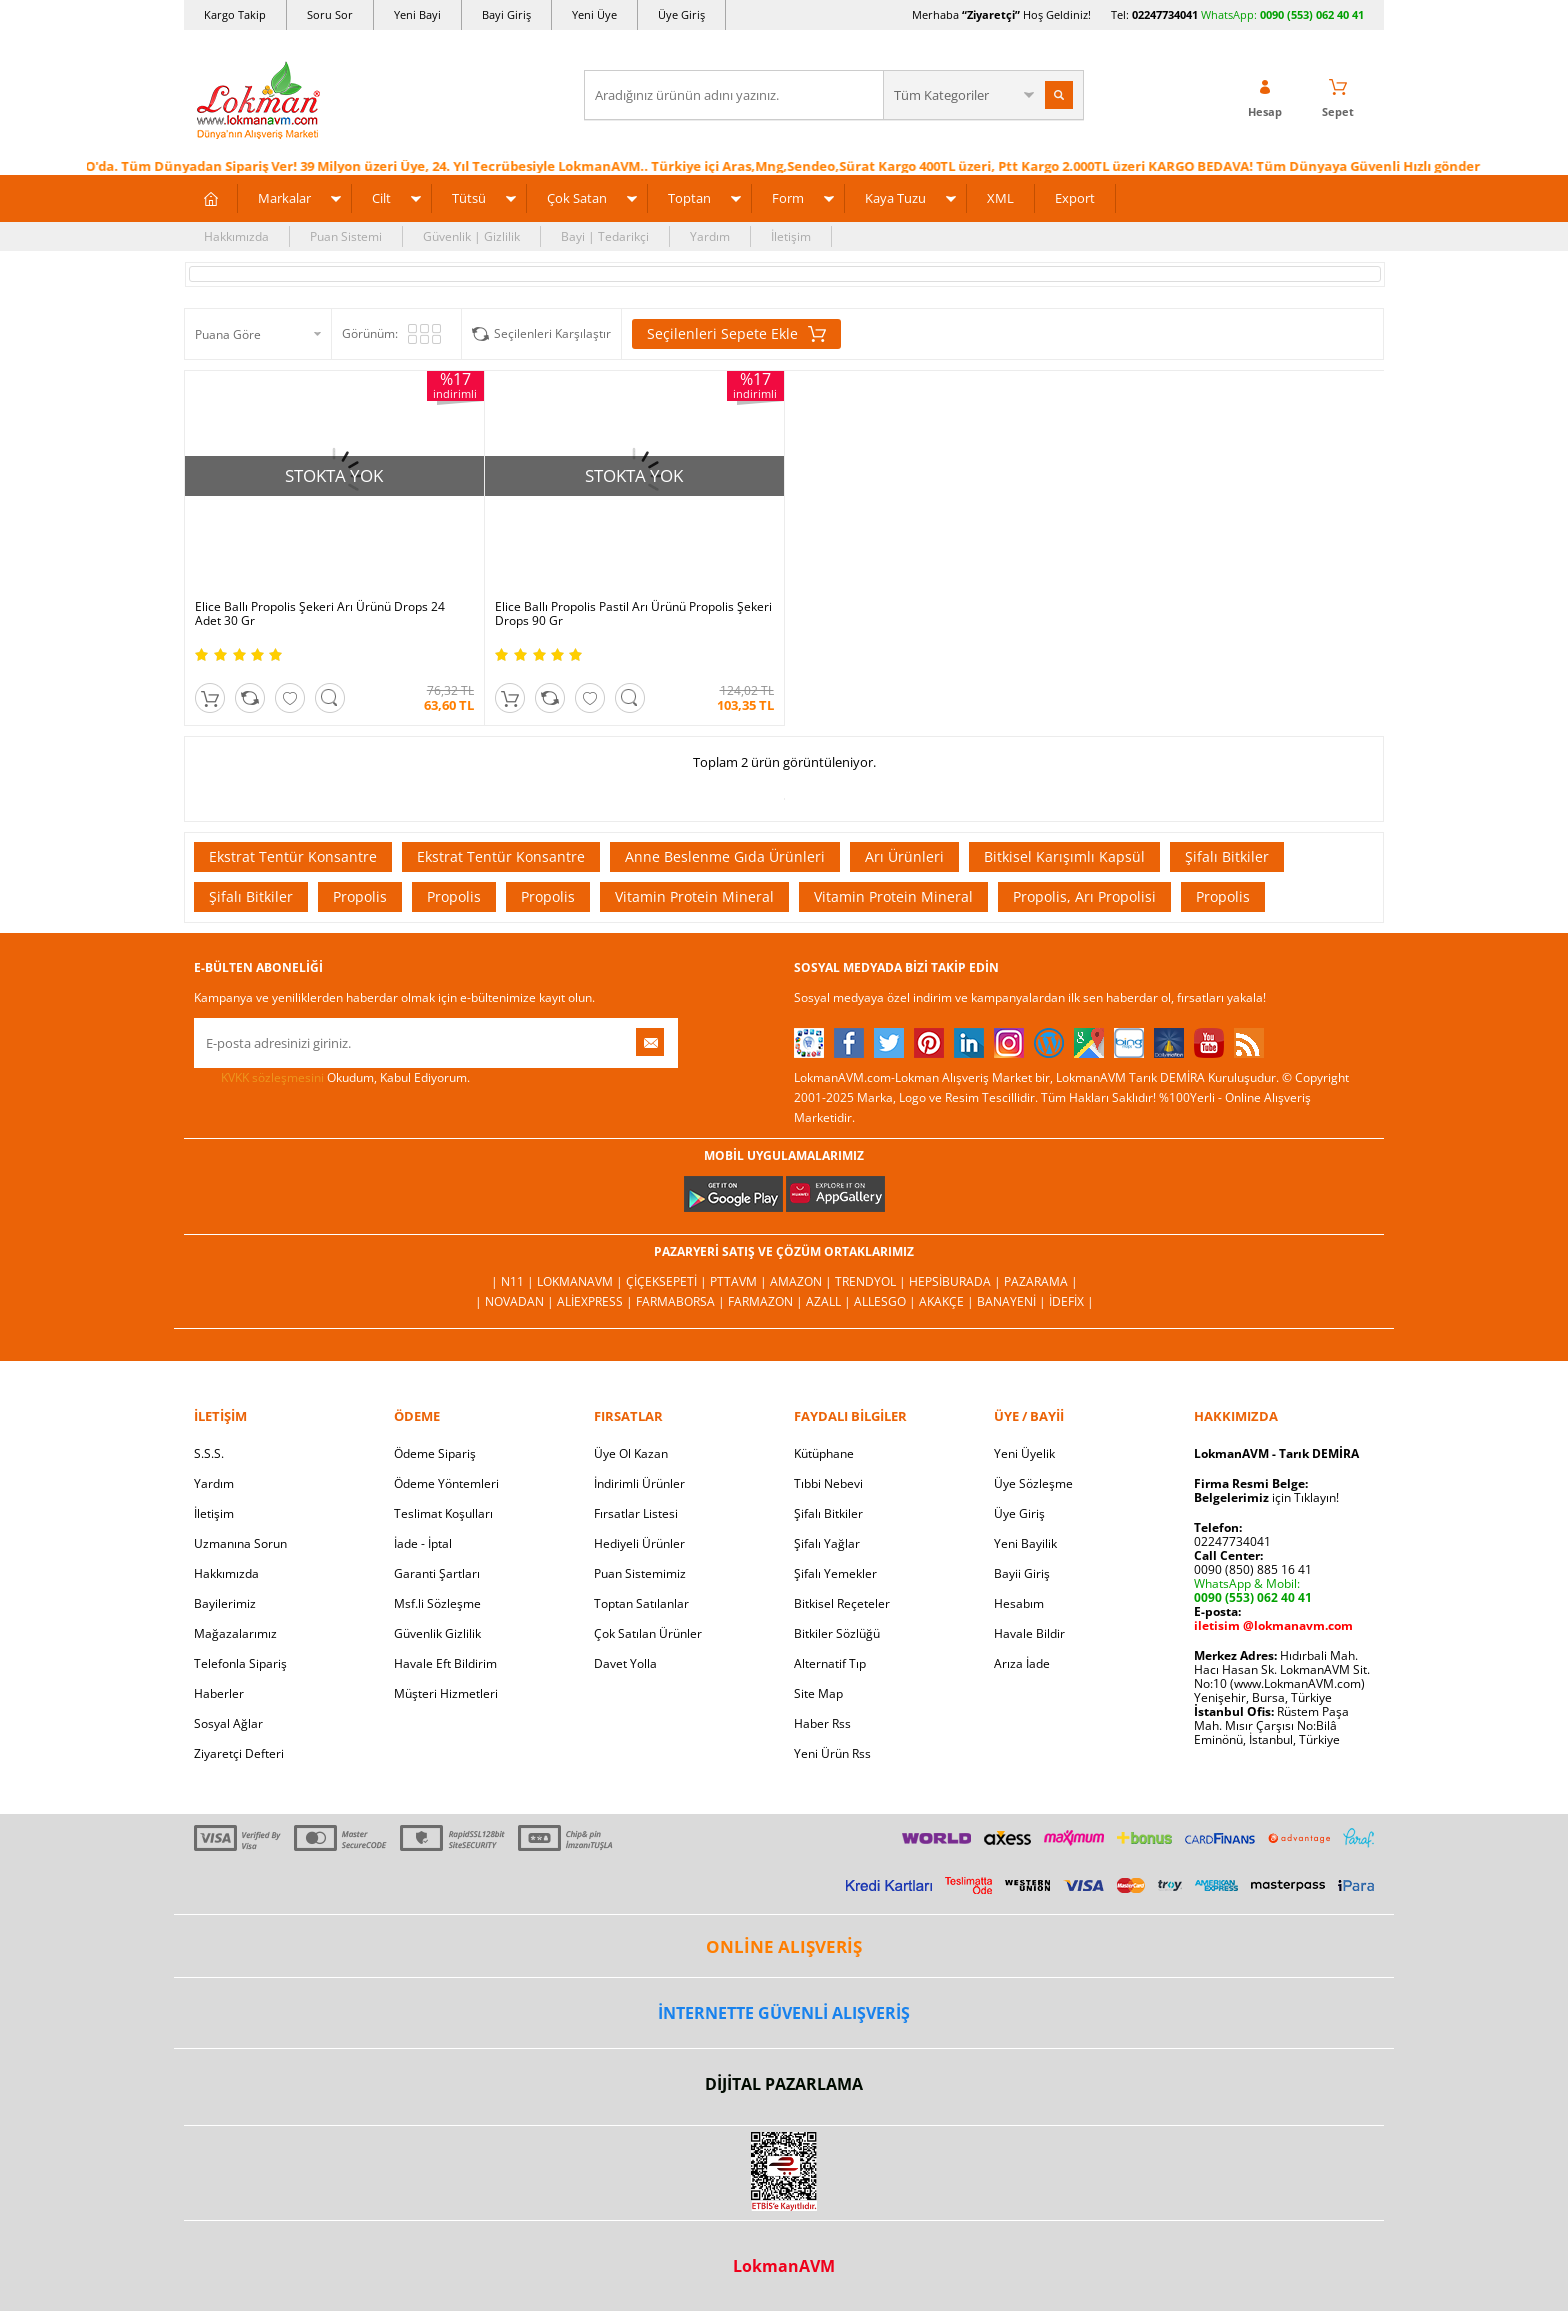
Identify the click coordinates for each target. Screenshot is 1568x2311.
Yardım (710, 236)
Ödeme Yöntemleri (446, 1483)
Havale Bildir (1029, 1633)
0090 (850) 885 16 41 (1253, 1569)
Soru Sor (330, 14)
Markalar (284, 198)
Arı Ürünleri (904, 856)
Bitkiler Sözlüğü (837, 1633)
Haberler (219, 1693)
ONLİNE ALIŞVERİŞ (784, 1946)
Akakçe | (948, 1301)
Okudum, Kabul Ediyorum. (332, 1078)
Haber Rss (822, 1723)
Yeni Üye (594, 14)
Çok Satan (577, 198)
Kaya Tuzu (895, 198)
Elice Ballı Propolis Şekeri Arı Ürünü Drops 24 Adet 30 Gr (320, 614)
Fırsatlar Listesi (636, 1513)
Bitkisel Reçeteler (842, 1603)
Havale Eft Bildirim (445, 1663)
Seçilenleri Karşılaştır (552, 333)
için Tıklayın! (1266, 1497)
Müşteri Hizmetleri (446, 1693)
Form (788, 198)
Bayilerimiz (225, 1603)
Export (1075, 198)
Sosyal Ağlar (228, 1723)
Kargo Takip (235, 14)
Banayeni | (1013, 1301)
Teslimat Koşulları (443, 1513)
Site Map (818, 1693)
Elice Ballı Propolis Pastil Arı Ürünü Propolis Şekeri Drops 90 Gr (633, 614)
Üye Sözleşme (1033, 1483)
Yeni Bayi (417, 14)
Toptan (689, 198)
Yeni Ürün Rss (832, 1753)
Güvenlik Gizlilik (437, 1633)
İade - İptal (423, 1543)
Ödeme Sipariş (435, 1453)
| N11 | (514, 1281)
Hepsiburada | (956, 1281)
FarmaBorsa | (682, 1301)
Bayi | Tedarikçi (605, 236)
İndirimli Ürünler (639, 1483)
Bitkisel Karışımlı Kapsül (1064, 856)
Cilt (381, 198)
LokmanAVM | (581, 1281)
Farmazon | (767, 1301)
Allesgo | (886, 1301)
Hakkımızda (236, 236)
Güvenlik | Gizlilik (471, 236)
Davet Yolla (625, 1663)
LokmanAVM (784, 2266)
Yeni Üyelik (1024, 1453)
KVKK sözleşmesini (272, 1077)
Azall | (830, 1301)
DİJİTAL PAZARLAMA (784, 2084)
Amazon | (802, 1281)
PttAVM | (740, 1281)
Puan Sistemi (346, 236)
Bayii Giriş (1022, 1573)
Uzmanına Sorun (240, 1543)
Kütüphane (824, 1453)
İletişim (791, 236)
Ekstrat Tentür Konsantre (293, 856)
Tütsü (469, 198)
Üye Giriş (681, 14)
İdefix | (1071, 1301)
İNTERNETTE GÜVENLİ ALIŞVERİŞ (784, 2013)
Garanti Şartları (437, 1573)
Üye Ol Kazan (631, 1453)
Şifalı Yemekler (835, 1573)
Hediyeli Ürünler (639, 1543)
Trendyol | (872, 1281)
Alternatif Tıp (830, 1663)
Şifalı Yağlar (827, 1543)
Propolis (360, 896)
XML (1000, 198)
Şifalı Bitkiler (1227, 856)
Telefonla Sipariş (240, 1663)
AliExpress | (596, 1301)
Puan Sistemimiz (640, 1573)
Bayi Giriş (506, 14)
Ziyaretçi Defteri (239, 1753)
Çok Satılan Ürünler (648, 1633)
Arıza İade (1022, 1663)
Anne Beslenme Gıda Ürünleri (725, 856)
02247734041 (1165, 14)
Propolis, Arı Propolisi (1084, 896)
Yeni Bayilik (1025, 1543)
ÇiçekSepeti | (668, 1281)
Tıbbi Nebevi (828, 1483)
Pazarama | (1041, 1281)
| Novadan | (516, 1301)
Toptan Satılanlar (641, 1603)
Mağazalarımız (235, 1633)
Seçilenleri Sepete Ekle (736, 334)
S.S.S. (209, 1453)
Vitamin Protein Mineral (694, 896)
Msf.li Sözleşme (437, 1603)
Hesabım (1019, 1603)
